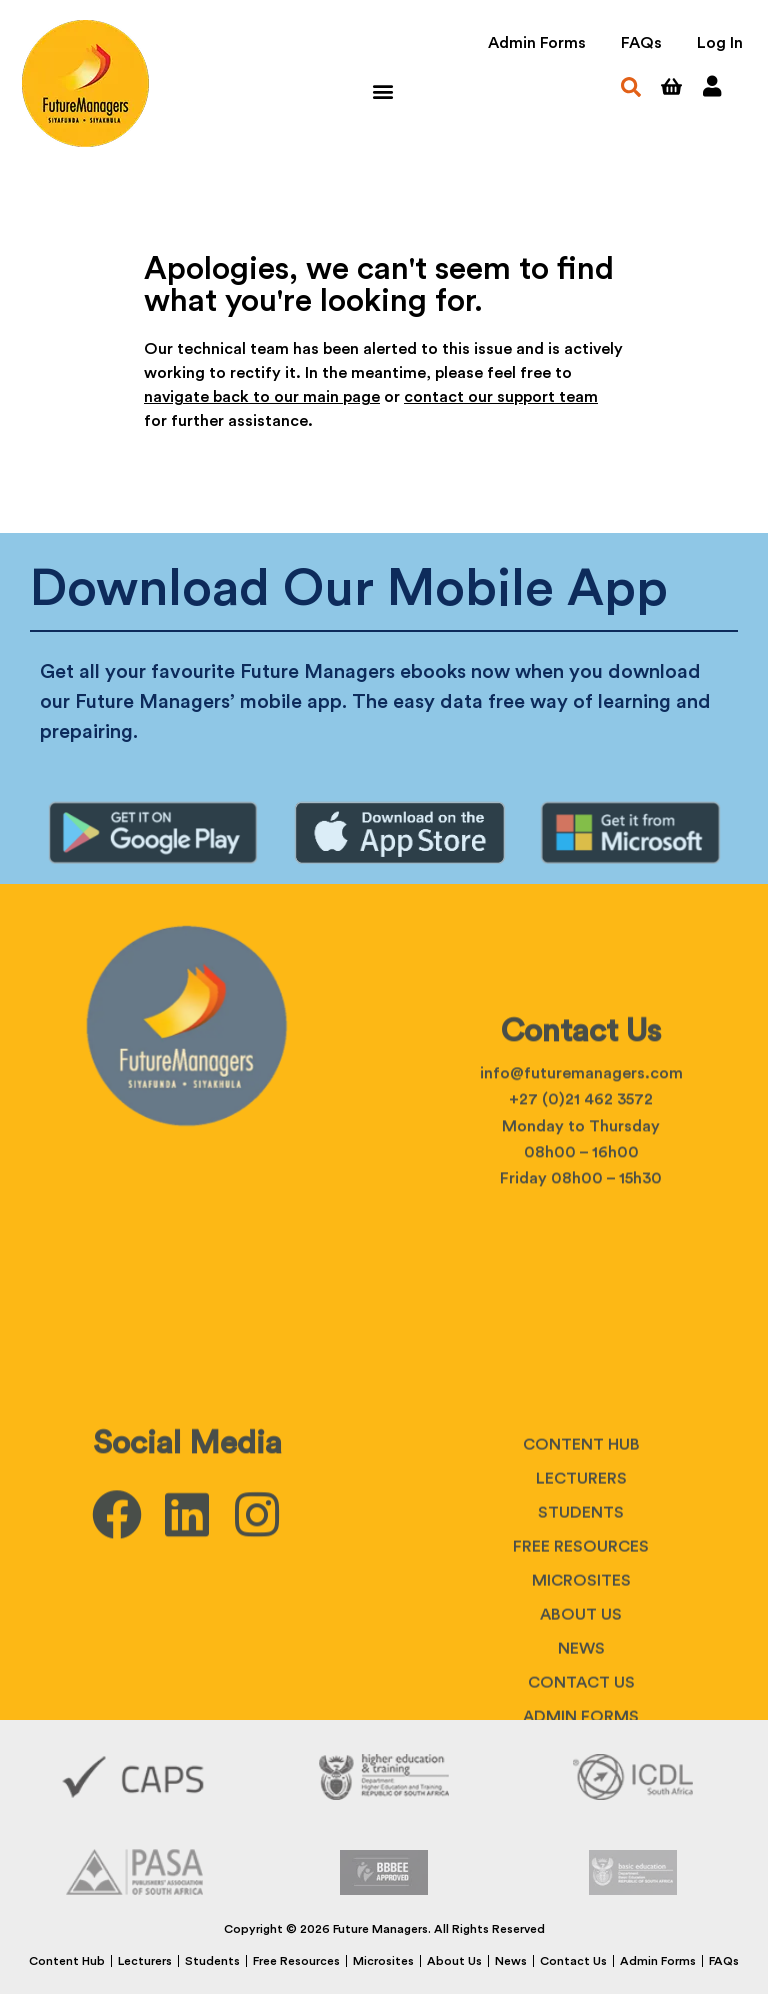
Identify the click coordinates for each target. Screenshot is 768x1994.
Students (581, 1666)
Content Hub (581, 1598)
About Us (454, 1961)
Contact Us (573, 1961)
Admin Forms (537, 43)
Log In (720, 43)
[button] (382, 90)
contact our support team (501, 397)
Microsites (383, 1961)
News (511, 1961)
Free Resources (581, 1700)
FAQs (641, 43)
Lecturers (581, 1632)
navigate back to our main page (262, 397)
